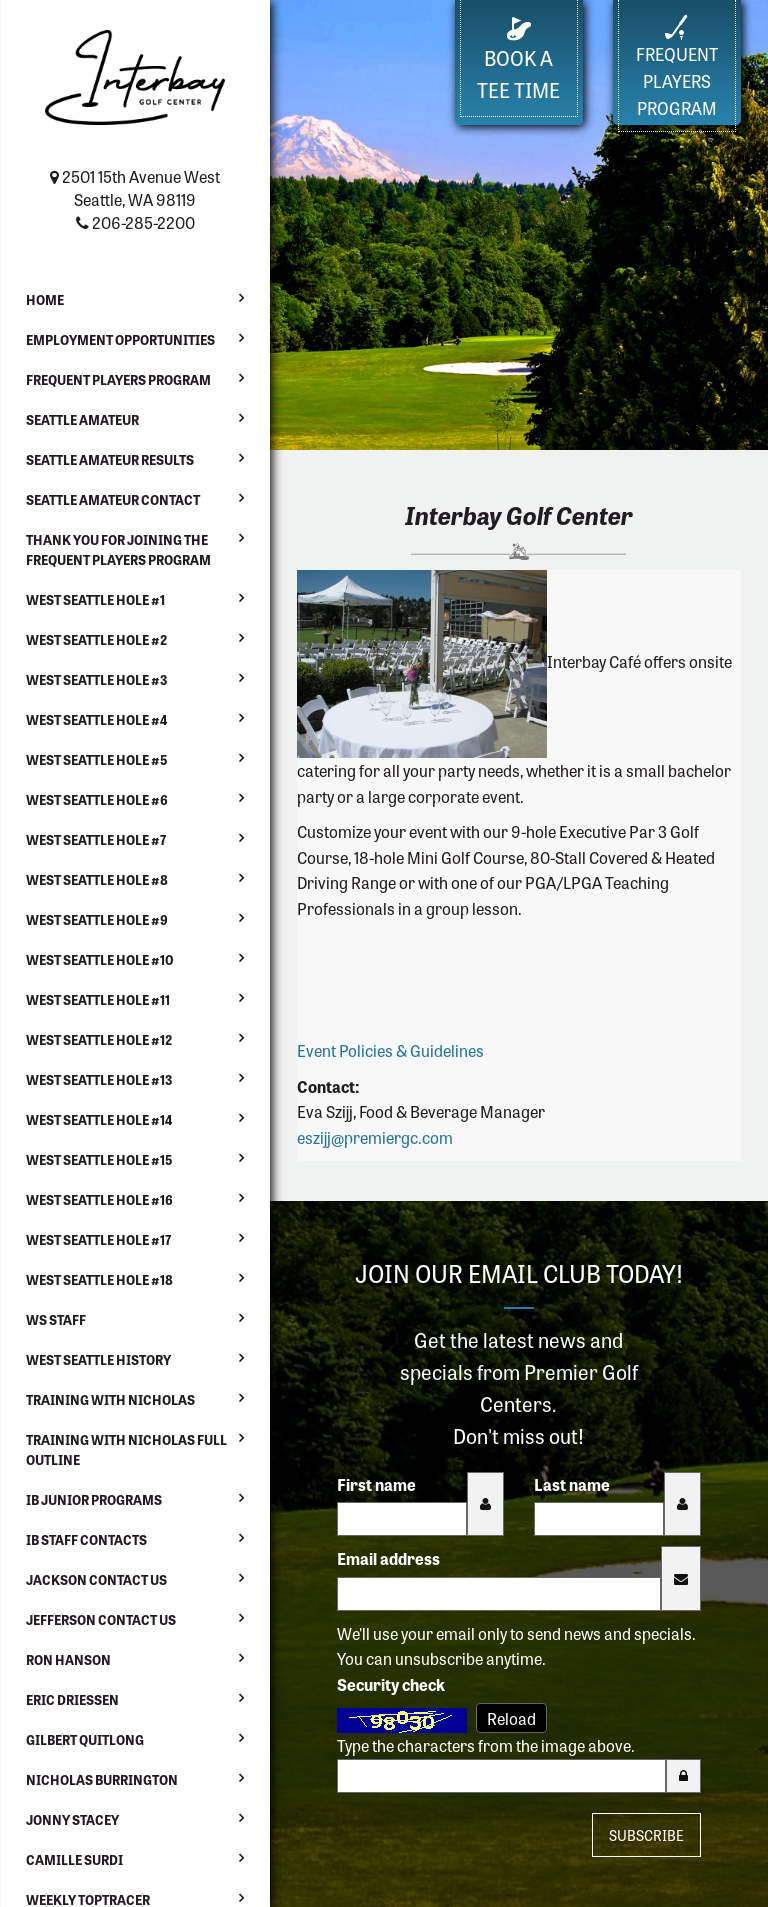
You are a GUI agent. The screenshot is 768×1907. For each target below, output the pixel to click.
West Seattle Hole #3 (96, 679)
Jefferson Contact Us (101, 1619)
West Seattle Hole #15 (99, 1159)
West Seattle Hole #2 (96, 639)
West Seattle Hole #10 (100, 959)
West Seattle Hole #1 (95, 599)
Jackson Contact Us (96, 1579)
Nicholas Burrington (102, 1779)
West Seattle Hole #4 (96, 719)
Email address (388, 1558)
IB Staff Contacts (86, 1539)
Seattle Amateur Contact (113, 499)
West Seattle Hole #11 (98, 999)
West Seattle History (98, 1359)
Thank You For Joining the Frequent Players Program (118, 549)
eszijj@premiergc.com (375, 1137)
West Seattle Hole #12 (99, 1039)
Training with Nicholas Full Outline (126, 1449)
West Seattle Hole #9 (97, 919)
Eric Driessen (72, 1699)
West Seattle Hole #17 (98, 1239)
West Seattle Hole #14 (99, 1119)
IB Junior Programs (94, 1499)
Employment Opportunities (120, 339)
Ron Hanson (68, 1659)
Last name (572, 1484)
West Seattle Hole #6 (97, 799)
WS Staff (56, 1319)
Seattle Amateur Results (110, 459)
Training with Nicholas (110, 1399)
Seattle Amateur (82, 419)
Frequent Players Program (118, 379)
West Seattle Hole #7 (96, 839)
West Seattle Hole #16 (99, 1199)
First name (376, 1484)
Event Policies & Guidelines (390, 1050)
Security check (391, 1684)
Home (45, 299)
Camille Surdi (74, 1859)
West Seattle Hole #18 (99, 1279)
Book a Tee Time (518, 60)
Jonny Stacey (72, 1819)
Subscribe (646, 1835)
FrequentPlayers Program (677, 67)
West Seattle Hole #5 (96, 759)
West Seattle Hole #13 (99, 1079)
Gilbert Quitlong (85, 1739)
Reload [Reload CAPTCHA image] (511, 1718)
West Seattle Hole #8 (97, 879)
